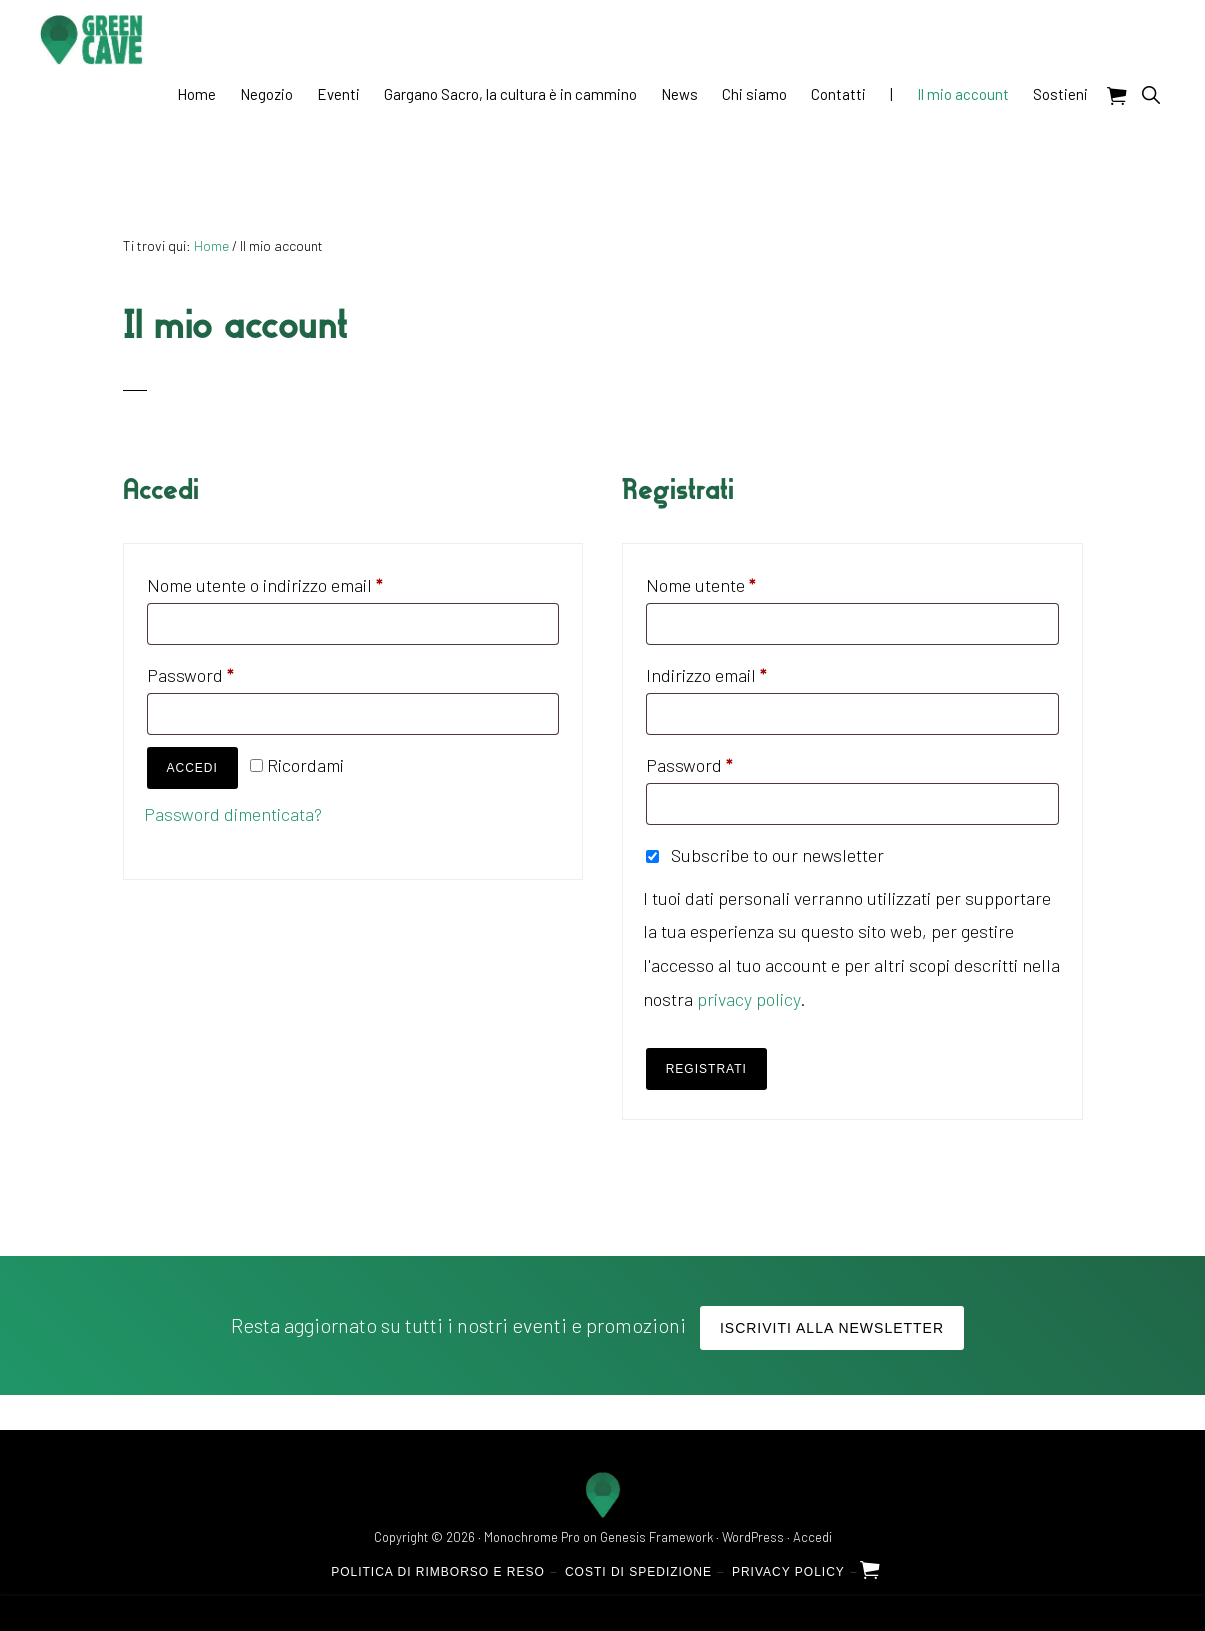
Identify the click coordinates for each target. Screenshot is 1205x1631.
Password (225, 671)
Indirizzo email (741, 671)
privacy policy (748, 999)
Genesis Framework (656, 1537)
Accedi (192, 768)
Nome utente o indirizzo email (300, 581)
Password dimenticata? (233, 814)
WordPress (753, 1537)
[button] (1150, 94)
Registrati (706, 1069)
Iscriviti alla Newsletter (832, 1328)
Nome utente (736, 581)
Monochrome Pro (532, 1537)
